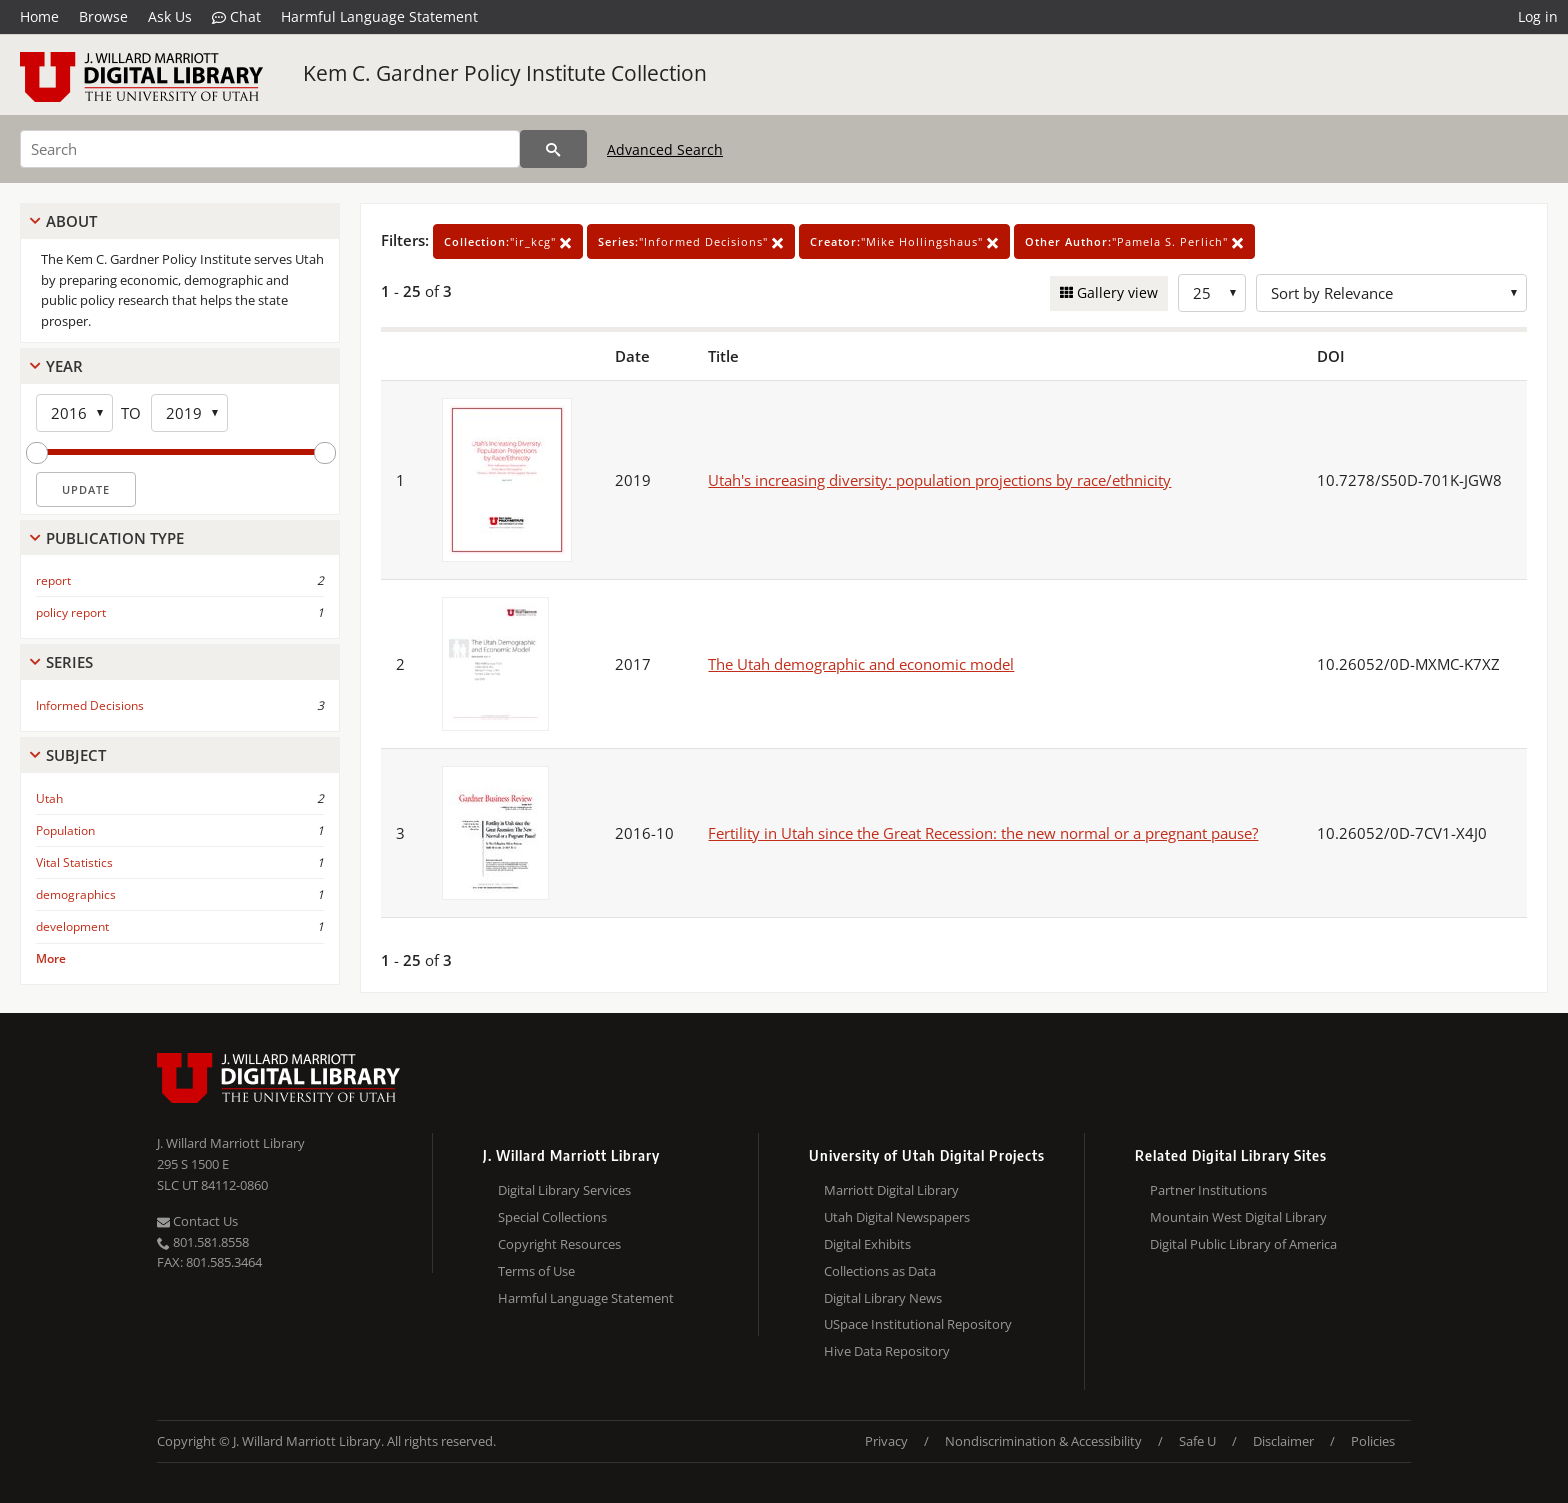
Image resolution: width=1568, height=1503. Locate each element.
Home (39, 16)
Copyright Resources (559, 1244)
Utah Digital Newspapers (897, 1217)
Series (69, 662)
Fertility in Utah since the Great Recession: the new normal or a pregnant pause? (983, 833)
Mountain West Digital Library (1238, 1217)
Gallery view (1115, 292)
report (53, 580)
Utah (49, 798)
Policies (1373, 1441)
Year (64, 366)
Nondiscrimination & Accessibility (1043, 1441)
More (51, 958)
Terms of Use (536, 1271)
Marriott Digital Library (891, 1190)
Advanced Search (665, 149)
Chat (236, 17)
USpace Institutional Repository (918, 1324)
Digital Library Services (564, 1190)
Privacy (886, 1441)
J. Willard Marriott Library (231, 1143)
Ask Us (170, 16)
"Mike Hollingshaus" (904, 241)
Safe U (1197, 1441)
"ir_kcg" (508, 241)
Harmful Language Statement (379, 16)
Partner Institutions (1208, 1190)
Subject (76, 755)
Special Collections (552, 1217)
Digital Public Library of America (1243, 1244)
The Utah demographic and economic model (861, 664)
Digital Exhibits (867, 1244)
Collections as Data (880, 1271)
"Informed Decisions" (691, 241)
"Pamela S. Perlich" (1134, 241)
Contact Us (197, 1221)
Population (65, 830)
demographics (76, 894)
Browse (103, 16)
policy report (71, 612)
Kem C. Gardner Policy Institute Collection (505, 73)
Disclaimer (1283, 1441)
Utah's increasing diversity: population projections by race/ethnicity (939, 480)
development (72, 926)
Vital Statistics (74, 862)
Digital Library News (883, 1298)
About (71, 221)
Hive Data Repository (887, 1351)
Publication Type (115, 538)
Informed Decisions (90, 705)
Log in (1538, 16)
